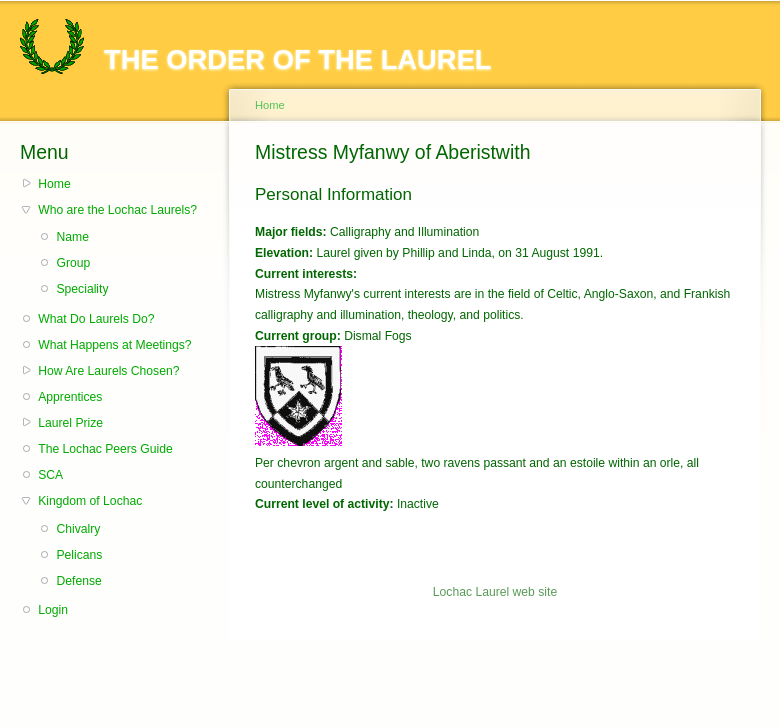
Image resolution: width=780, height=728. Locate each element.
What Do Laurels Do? (96, 319)
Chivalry (78, 529)
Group (73, 263)
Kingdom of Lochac (90, 501)
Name (72, 237)
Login (53, 610)
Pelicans (79, 555)
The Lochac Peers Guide (105, 449)
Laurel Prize (70, 423)
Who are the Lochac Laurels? (117, 210)
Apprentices (70, 397)
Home (54, 184)
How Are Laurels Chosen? (108, 371)
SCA (50, 475)
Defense (78, 581)
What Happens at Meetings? (114, 345)
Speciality (82, 289)
